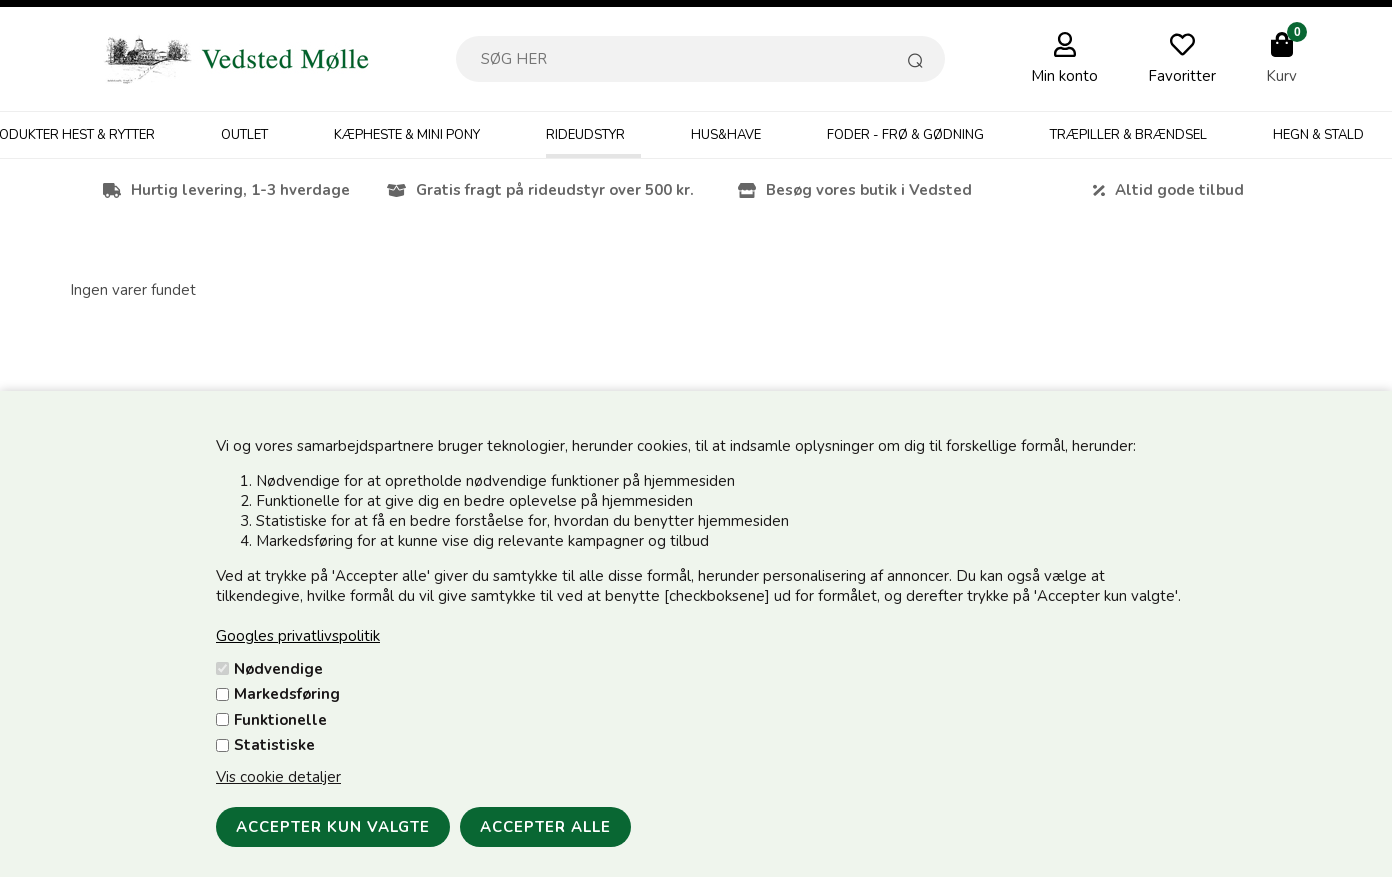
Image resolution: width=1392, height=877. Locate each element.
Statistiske (274, 745)
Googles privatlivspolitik (298, 636)
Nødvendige (278, 669)
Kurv (1281, 76)
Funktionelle (280, 720)
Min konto (1064, 76)
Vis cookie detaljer (278, 777)
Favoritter (1182, 76)
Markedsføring (287, 694)
